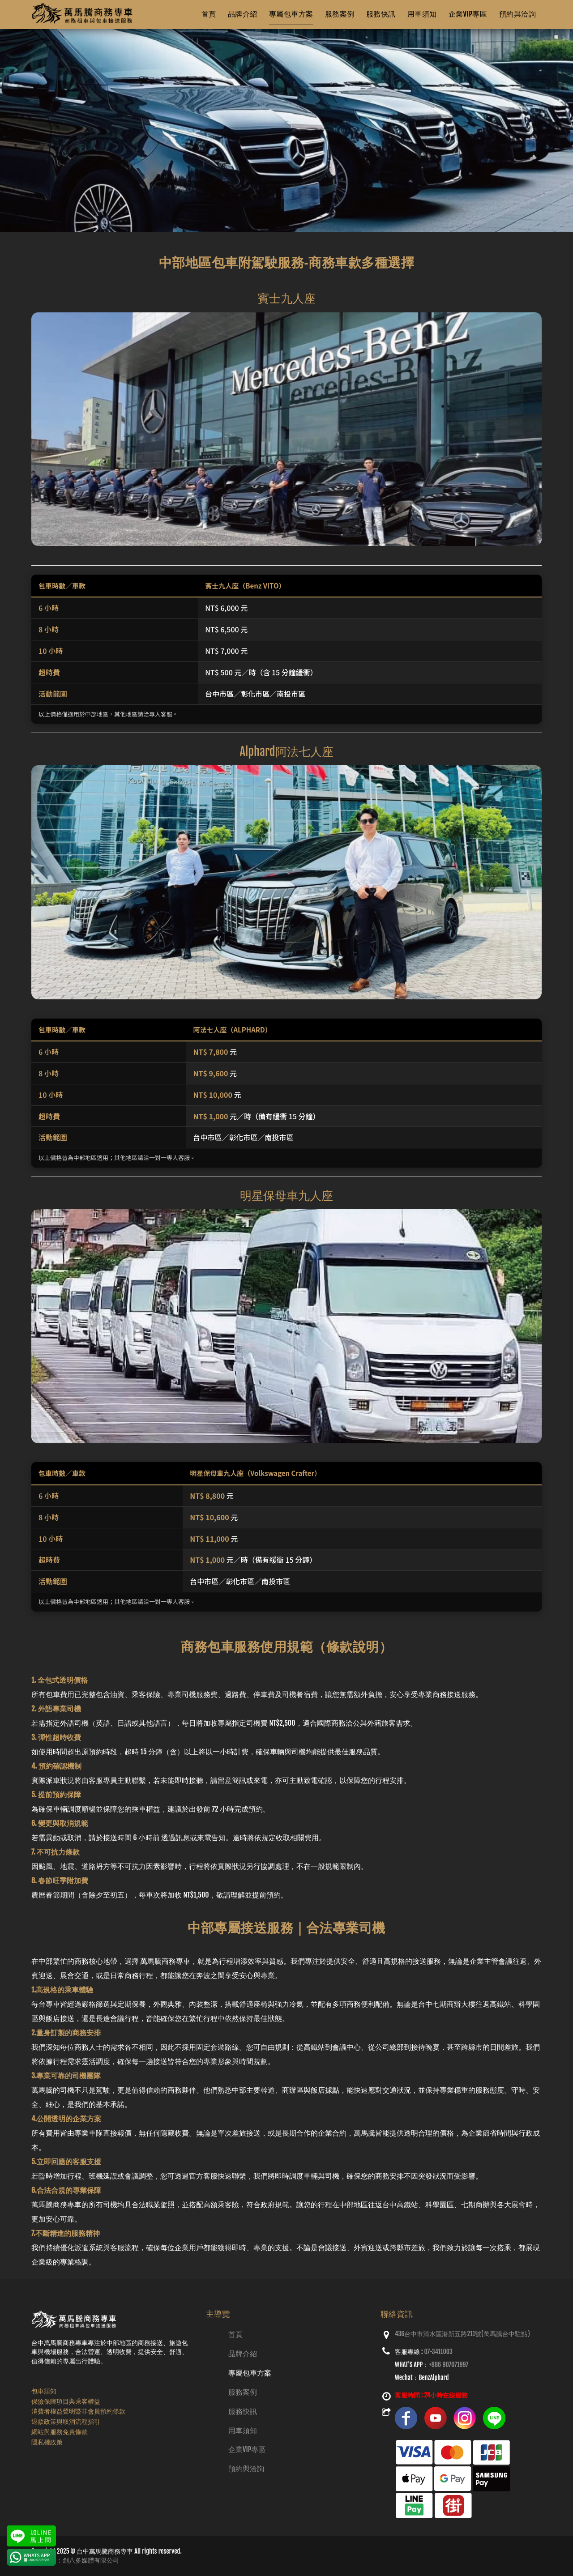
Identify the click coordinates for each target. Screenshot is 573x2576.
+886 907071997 (448, 2364)
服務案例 (242, 2392)
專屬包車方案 (249, 2372)
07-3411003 (438, 2351)
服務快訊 (242, 2411)
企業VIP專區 (246, 2449)
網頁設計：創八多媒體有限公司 (75, 2560)
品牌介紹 (242, 2353)
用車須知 (242, 2430)
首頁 (235, 2334)
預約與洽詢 (246, 2468)
